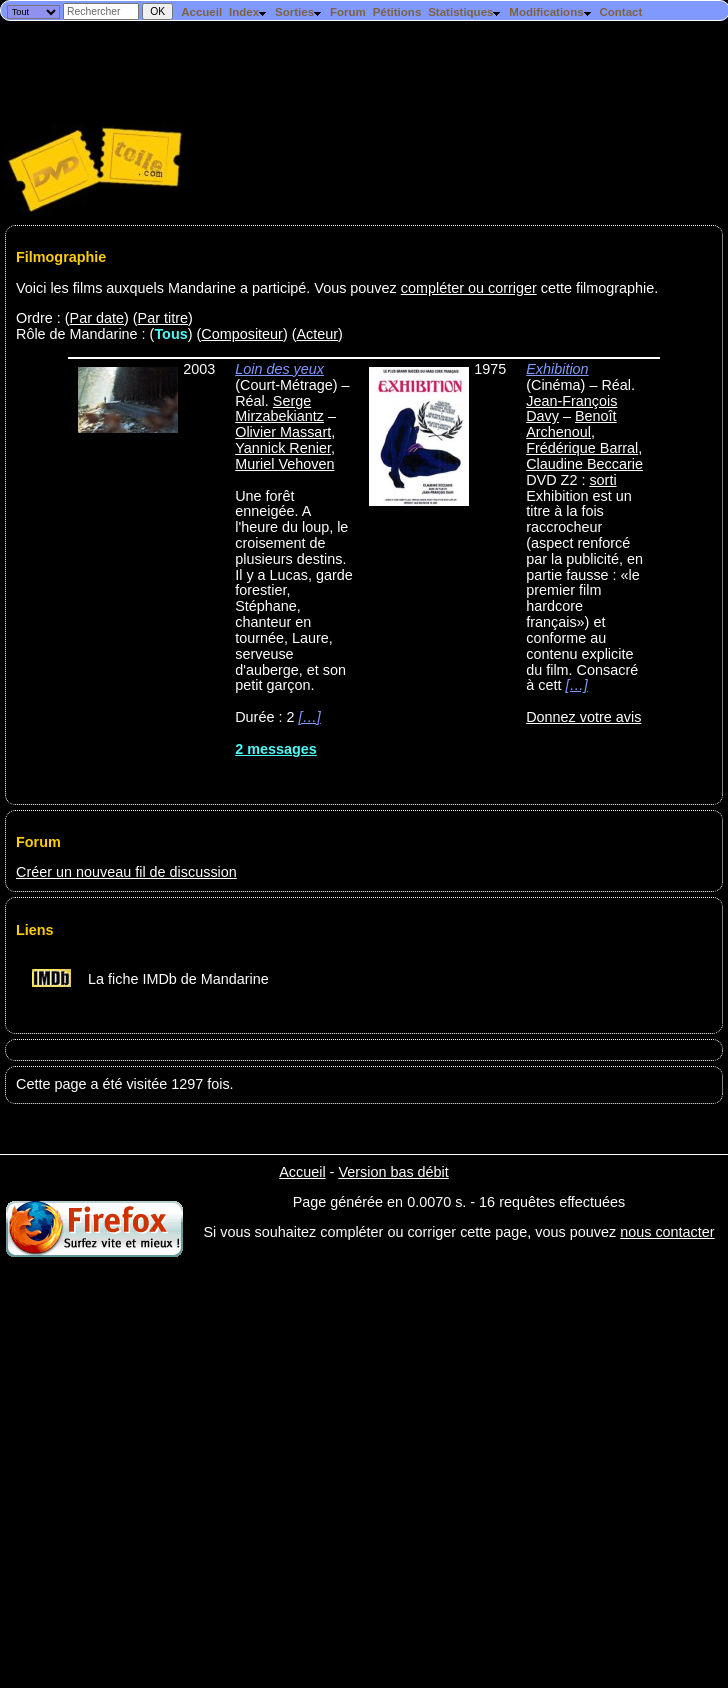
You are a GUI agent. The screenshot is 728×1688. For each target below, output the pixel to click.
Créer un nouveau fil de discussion (126, 872)
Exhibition (557, 369)
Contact (620, 12)
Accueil (201, 12)
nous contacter (667, 1232)
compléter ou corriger (469, 288)
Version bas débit (393, 1172)
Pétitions (397, 12)
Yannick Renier (283, 448)
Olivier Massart (283, 432)
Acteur (317, 334)
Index (248, 12)
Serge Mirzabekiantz (279, 409)
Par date (97, 318)
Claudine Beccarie (584, 464)
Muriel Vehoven (284, 464)
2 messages (276, 749)
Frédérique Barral (582, 448)
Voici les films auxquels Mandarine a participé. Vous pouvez (208, 288)
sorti (602, 480)
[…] (309, 717)
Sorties (299, 12)
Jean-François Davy (571, 409)
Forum (348, 12)
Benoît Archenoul (571, 424)
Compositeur (242, 334)
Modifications (550, 12)
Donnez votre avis (583, 717)
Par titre (163, 318)
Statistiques (465, 12)
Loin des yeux (279, 369)
